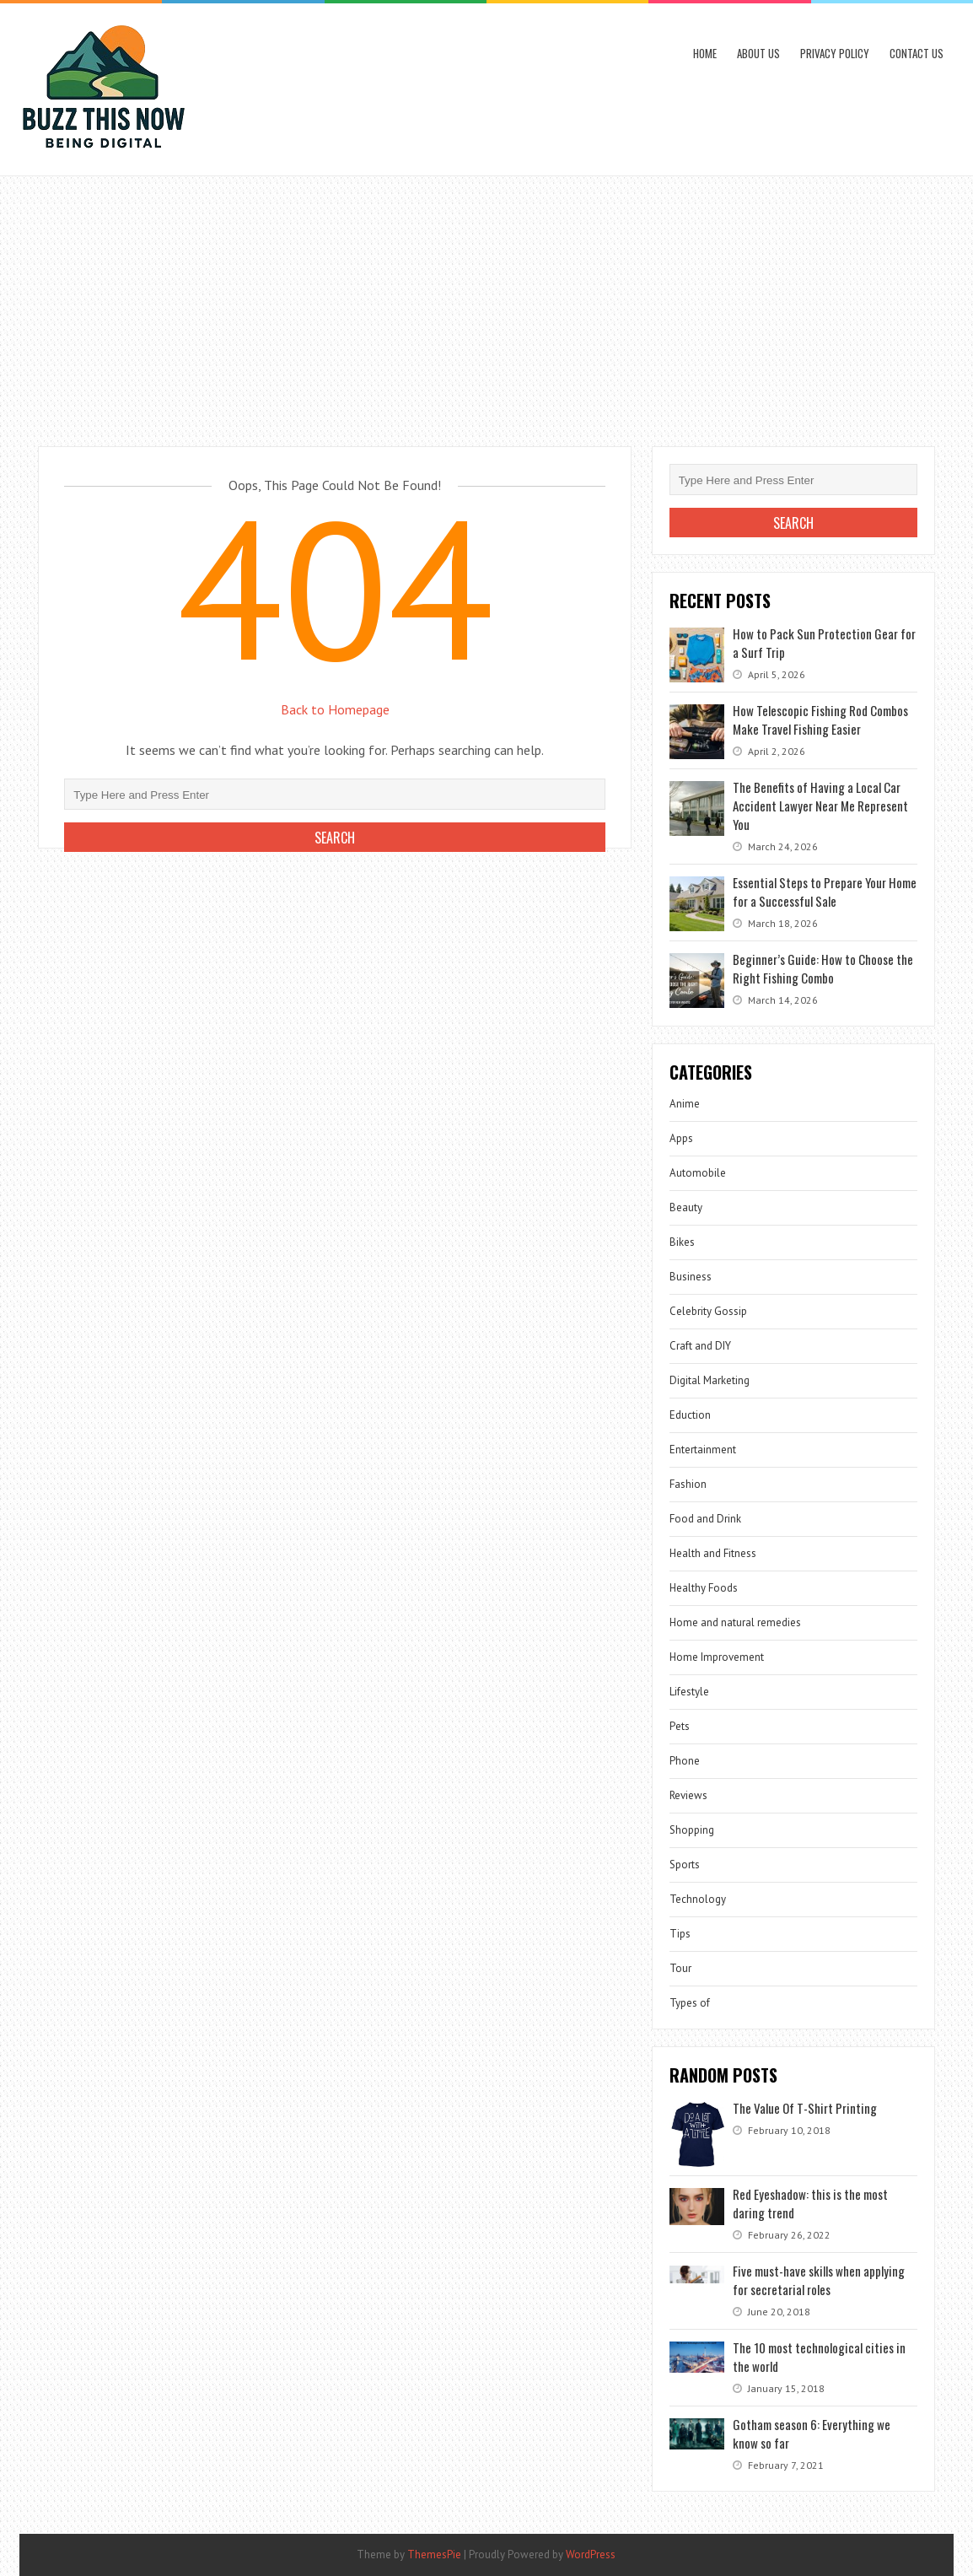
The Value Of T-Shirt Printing (805, 2108)
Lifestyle (689, 1691)
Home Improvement (716, 1657)
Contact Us (916, 53)
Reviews (688, 1795)
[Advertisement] (486, 303)
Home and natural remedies (735, 1622)
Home (705, 53)
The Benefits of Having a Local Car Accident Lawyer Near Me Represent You (820, 805)
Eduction (690, 1415)
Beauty (685, 1207)
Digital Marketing (709, 1380)
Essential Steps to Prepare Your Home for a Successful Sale (825, 891)
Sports (684, 1864)
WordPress (591, 2554)
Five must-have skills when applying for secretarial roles (819, 2279)
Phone (684, 1761)
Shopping (691, 1830)
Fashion (688, 1484)
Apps (681, 1138)
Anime (684, 1104)
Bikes (682, 1242)
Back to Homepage (335, 709)
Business (690, 1276)
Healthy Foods (703, 1588)
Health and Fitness (712, 1553)
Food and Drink (705, 1519)
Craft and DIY (700, 1346)
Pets (679, 1726)
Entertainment (702, 1449)
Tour (680, 1968)
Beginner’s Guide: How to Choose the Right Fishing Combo (823, 968)
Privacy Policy (834, 53)
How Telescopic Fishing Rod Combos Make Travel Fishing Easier (820, 719)
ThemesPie (434, 2554)
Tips (680, 1934)
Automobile (697, 1173)
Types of (689, 2003)
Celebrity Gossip (708, 1311)
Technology (697, 1899)
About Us (758, 53)
